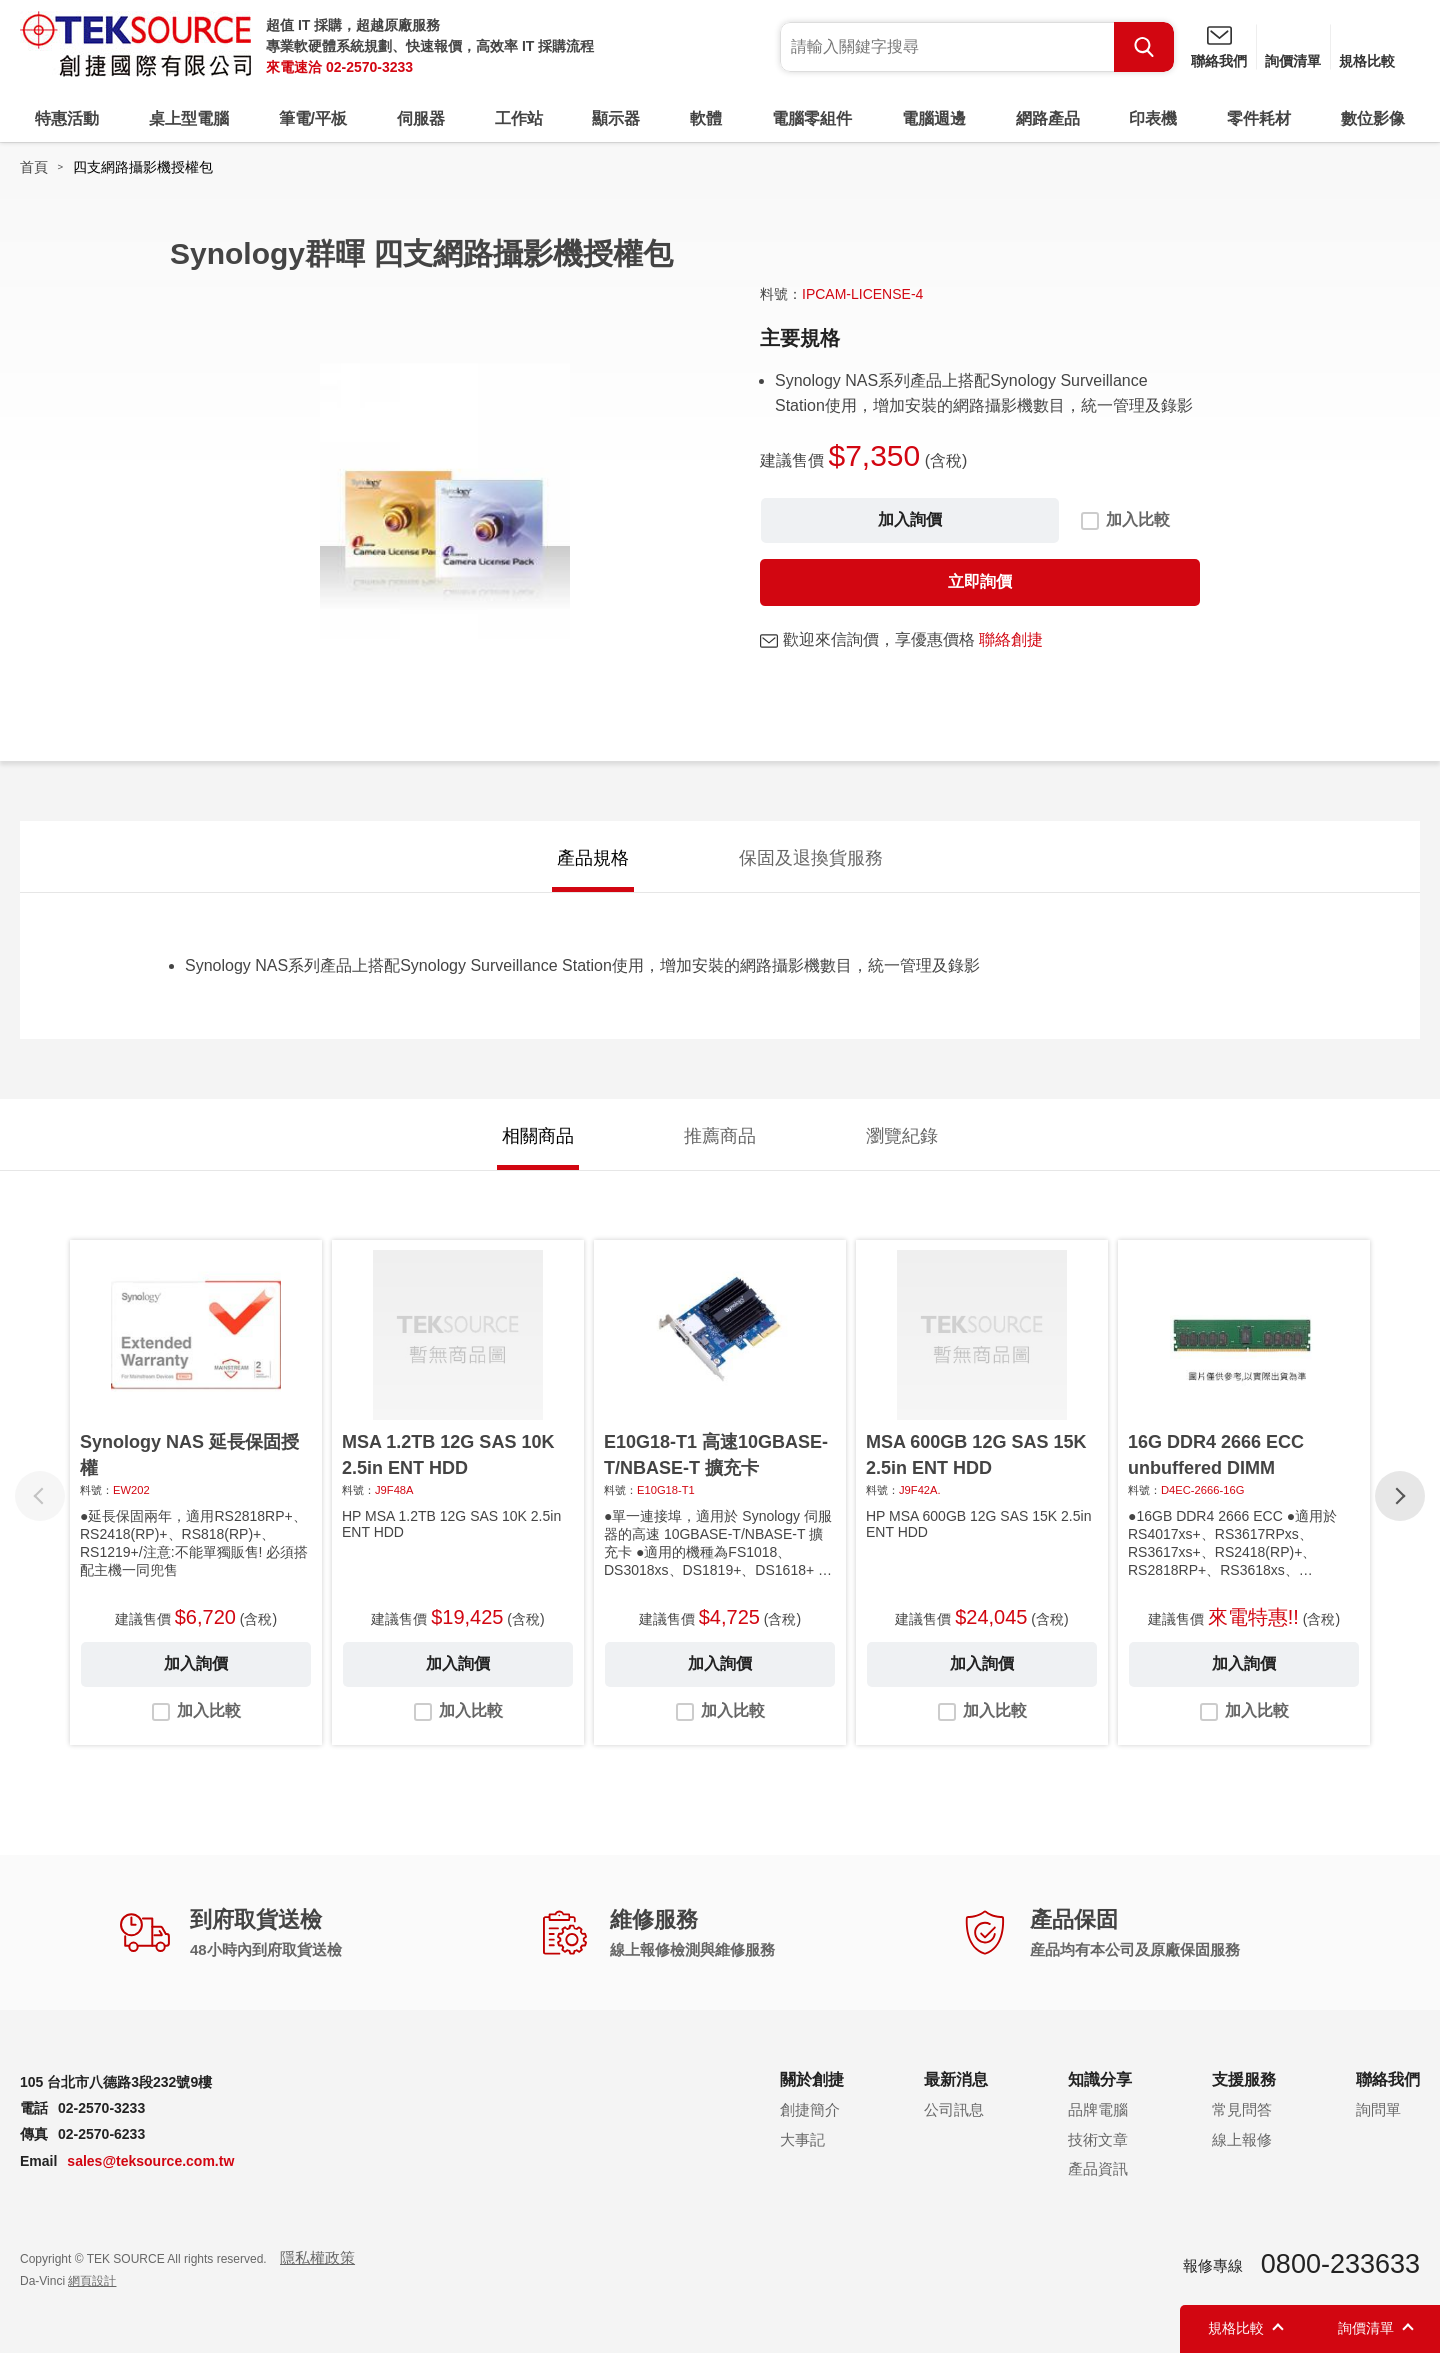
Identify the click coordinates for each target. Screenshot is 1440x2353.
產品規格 (593, 858)
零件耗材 (1259, 118)
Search (1144, 47)
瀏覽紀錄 (902, 1136)
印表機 (1153, 118)
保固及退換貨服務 (811, 858)
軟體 (706, 118)
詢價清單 (1293, 61)
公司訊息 (954, 2109)
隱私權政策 (317, 2257)
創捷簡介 (810, 2109)
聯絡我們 (1219, 61)
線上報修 (1242, 2139)
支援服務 (1244, 2079)
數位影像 (1373, 118)
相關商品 (538, 1136)
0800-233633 (1340, 2264)
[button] (1400, 1496)
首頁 (34, 167)
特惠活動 (67, 118)
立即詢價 (980, 581)
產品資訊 (1098, 2168)
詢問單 (1378, 2109)
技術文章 (1098, 2139)
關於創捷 (812, 2079)
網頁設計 (92, 2281)
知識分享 (1100, 2079)
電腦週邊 (934, 118)
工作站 (519, 118)
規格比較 (1367, 61)
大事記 (802, 2139)
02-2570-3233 (369, 67)
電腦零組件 (812, 118)
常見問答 (1242, 2109)
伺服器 (421, 118)
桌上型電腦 (189, 118)
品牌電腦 (1098, 2109)
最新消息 (956, 2079)
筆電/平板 (313, 118)
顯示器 (616, 118)
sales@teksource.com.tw (150, 2161)
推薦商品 (720, 1136)
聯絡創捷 (1011, 639)
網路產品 (1048, 118)
